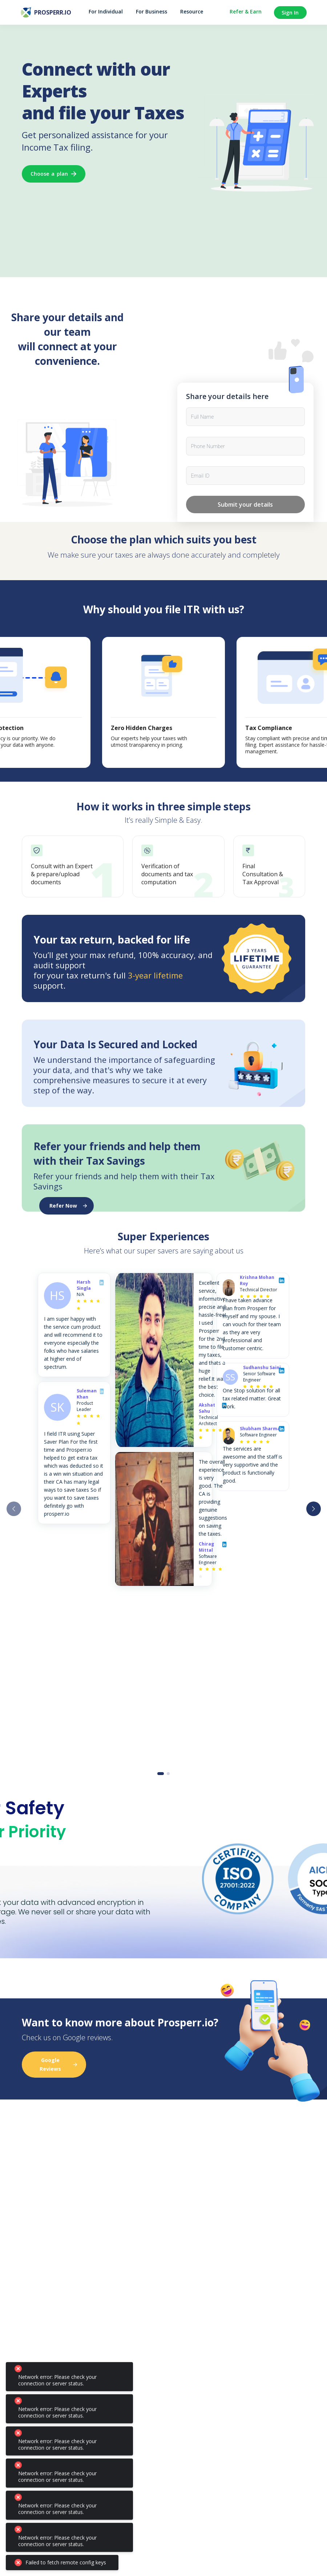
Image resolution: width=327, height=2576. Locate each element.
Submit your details (245, 505)
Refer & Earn (246, 11)
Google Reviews (58, 2064)
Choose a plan (54, 173)
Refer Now (68, 1205)
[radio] (78, 1301)
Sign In (290, 12)
